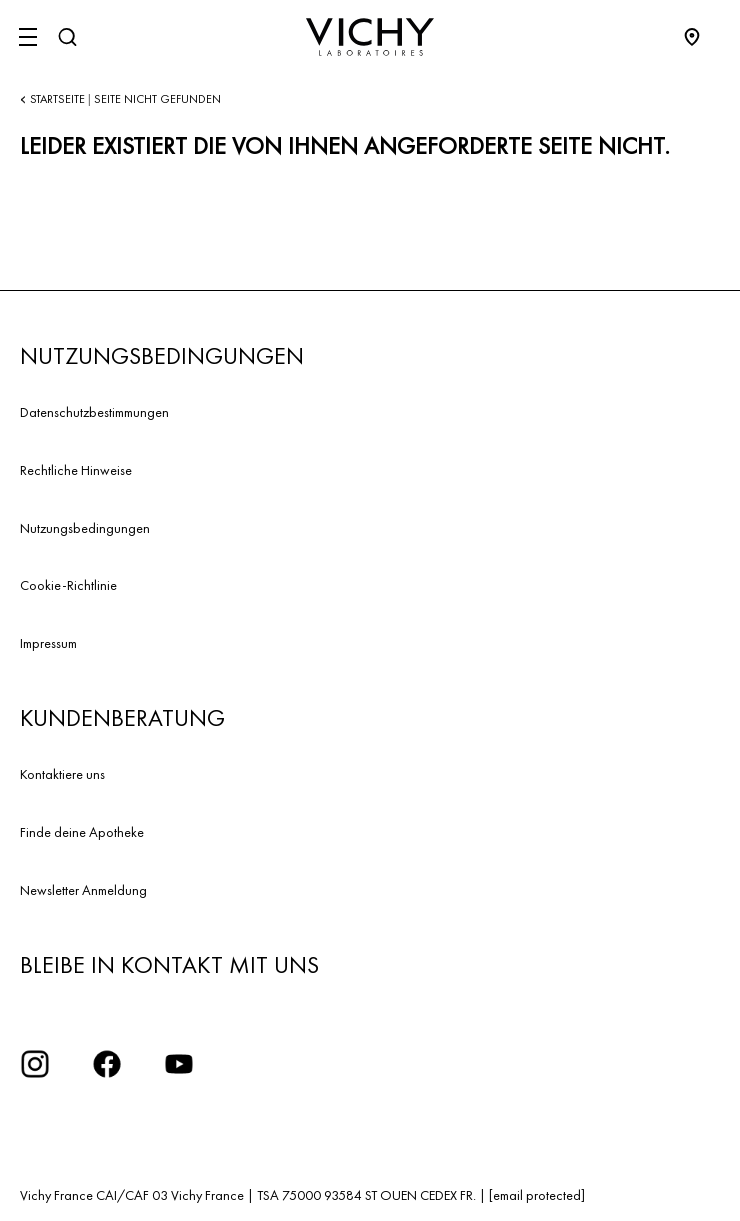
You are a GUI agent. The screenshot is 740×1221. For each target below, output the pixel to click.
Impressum (48, 643)
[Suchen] (67, 37)
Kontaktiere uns (62, 774)
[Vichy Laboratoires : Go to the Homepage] (370, 37)
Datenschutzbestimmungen (94, 412)
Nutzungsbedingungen (85, 528)
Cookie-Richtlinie (68, 585)
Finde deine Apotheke (82, 832)
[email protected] (537, 1195)
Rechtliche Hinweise (76, 470)
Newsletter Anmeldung (83, 890)
